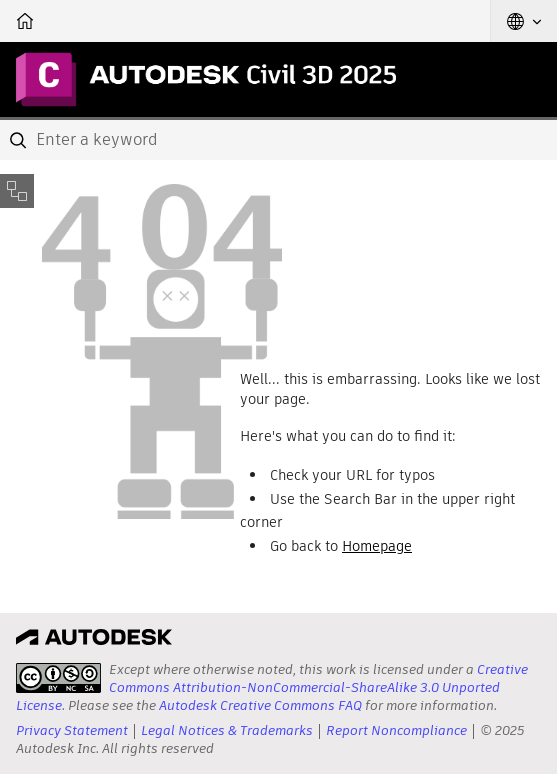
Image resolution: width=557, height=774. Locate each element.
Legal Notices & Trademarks (227, 730)
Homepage (377, 546)
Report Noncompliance (396, 730)
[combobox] (278, 140)
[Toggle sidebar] (17, 191)
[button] (524, 21)
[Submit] (20, 140)
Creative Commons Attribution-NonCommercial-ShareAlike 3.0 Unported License (272, 687)
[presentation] (58, 678)
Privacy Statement (72, 730)
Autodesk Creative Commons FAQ (260, 705)
